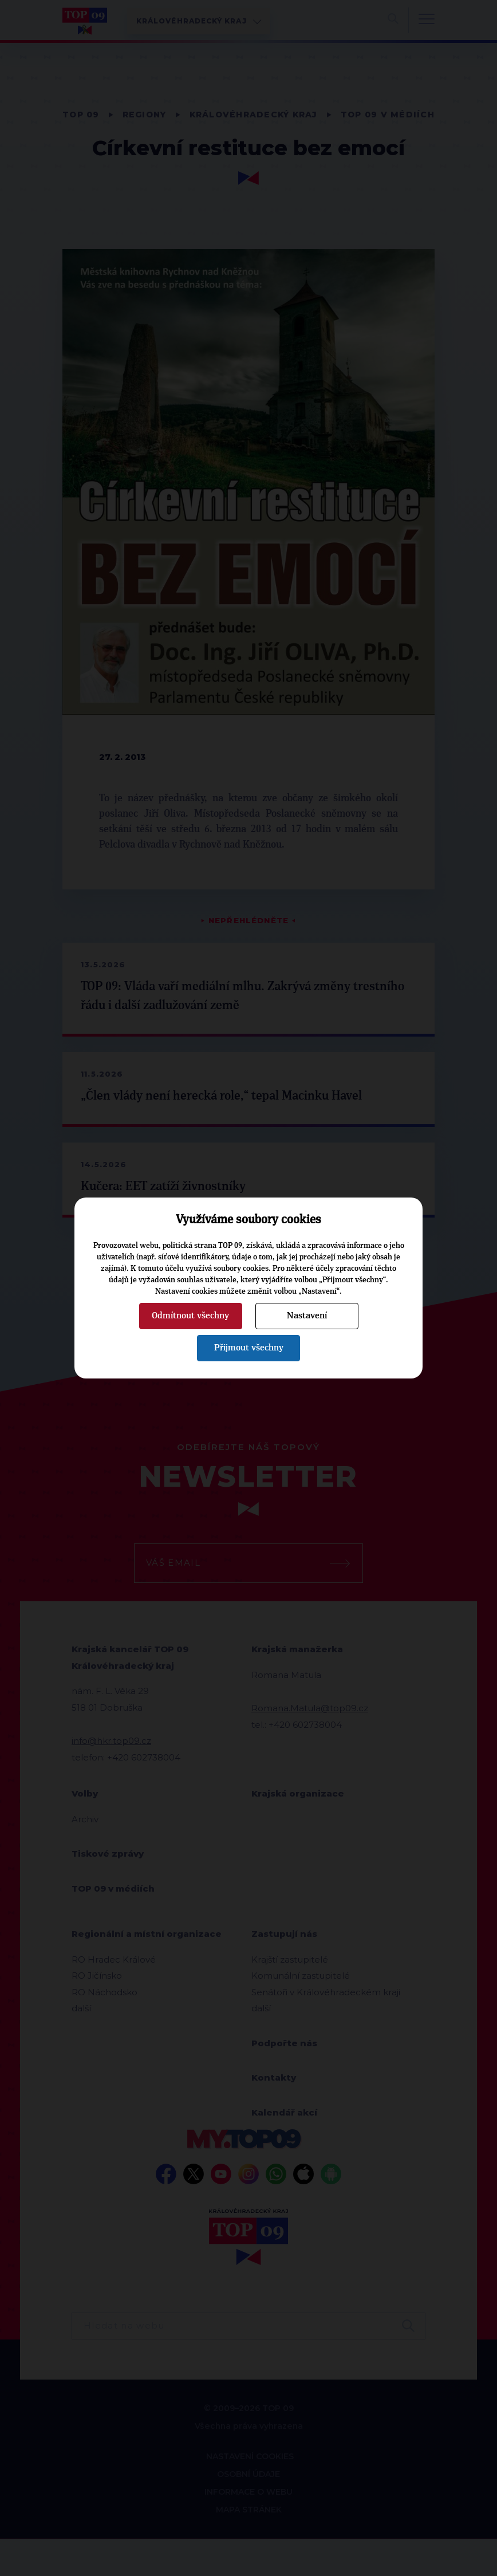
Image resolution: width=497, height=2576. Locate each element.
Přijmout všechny (248, 1347)
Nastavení (307, 1315)
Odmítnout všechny (190, 1315)
